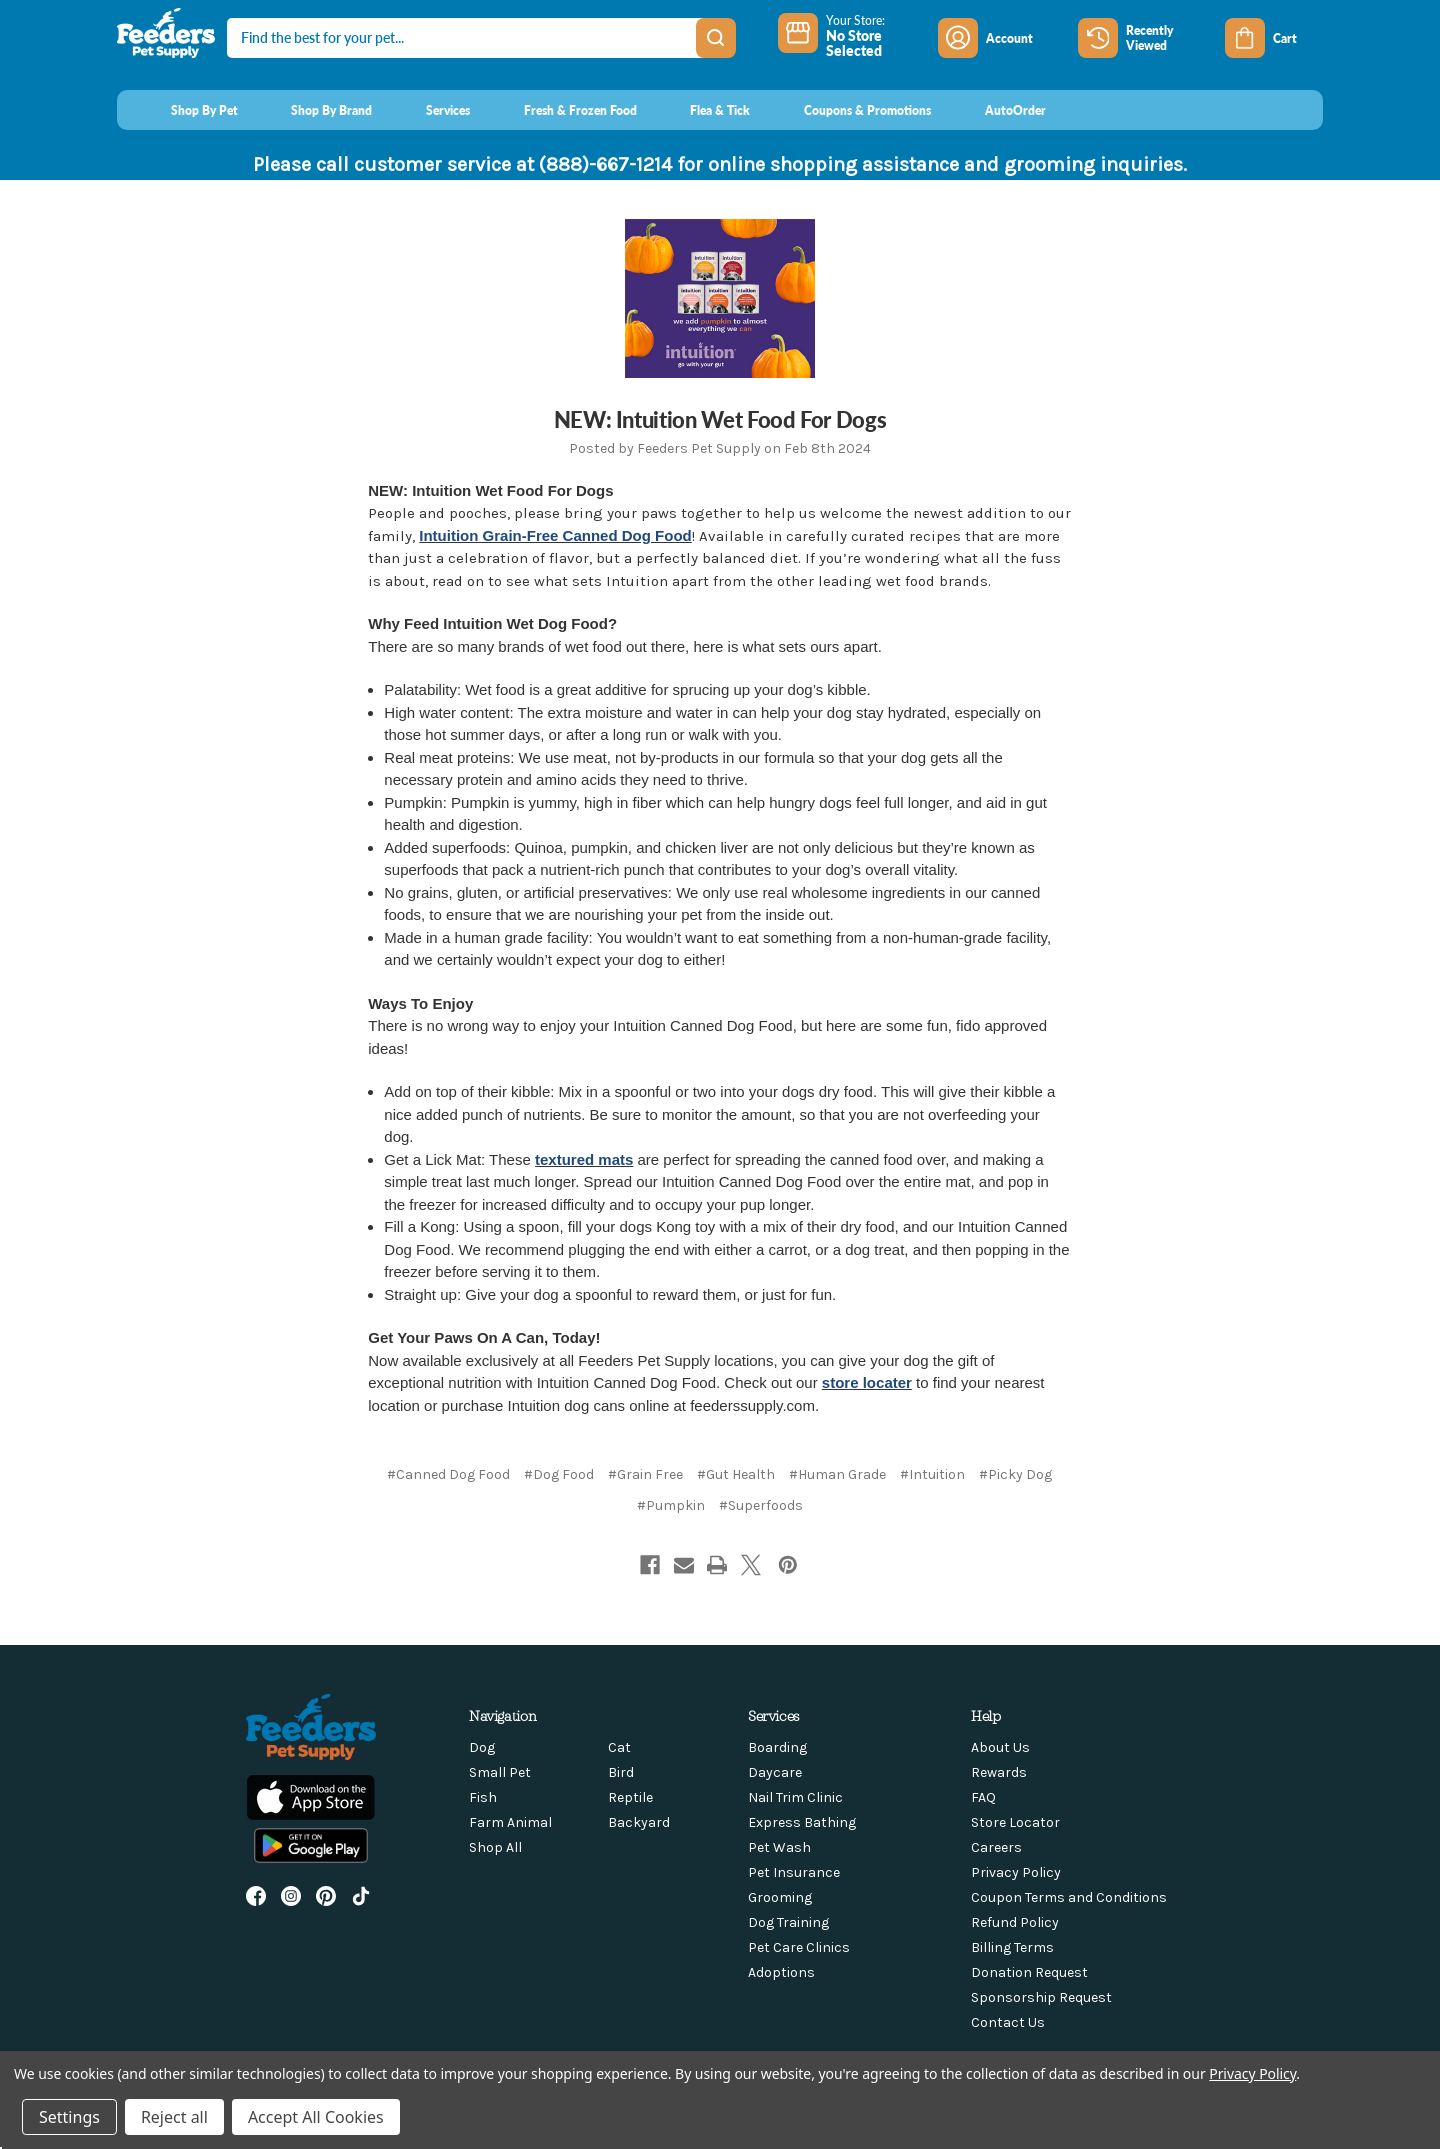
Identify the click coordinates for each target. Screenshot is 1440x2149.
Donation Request (1029, 1972)
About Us (1000, 1747)
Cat (619, 1747)
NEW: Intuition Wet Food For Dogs (720, 419)
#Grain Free (645, 1474)
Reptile (630, 1797)
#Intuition (932, 1474)
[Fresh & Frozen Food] (561, 110)
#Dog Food (559, 1474)
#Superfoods (761, 1505)
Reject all (174, 2117)
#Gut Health (736, 1474)
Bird (621, 1772)
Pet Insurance (794, 1872)
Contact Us (1008, 2022)
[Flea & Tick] (702, 110)
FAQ (983, 1797)
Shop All (495, 1847)
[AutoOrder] (996, 110)
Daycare (775, 1772)
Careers (996, 1847)
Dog (482, 1747)
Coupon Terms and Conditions (1069, 1897)
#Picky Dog (1015, 1474)
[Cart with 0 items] (1274, 38)
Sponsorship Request (1041, 1997)
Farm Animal (510, 1822)
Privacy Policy (1016, 1872)
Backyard (639, 1822)
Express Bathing (802, 1822)
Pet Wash (779, 1847)
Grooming (780, 1897)
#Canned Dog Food (448, 1474)
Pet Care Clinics (799, 1947)
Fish (483, 1797)
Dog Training (788, 1922)
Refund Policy (1015, 1922)
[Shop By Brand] (313, 110)
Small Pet (500, 1772)
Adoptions (781, 1972)
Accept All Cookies (316, 2117)
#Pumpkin (671, 1505)
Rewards (999, 1772)
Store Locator (1015, 1822)
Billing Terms (1012, 1947)
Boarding (777, 1747)
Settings (69, 2117)
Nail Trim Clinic (795, 1797)
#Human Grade (837, 1474)
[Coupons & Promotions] (848, 110)
